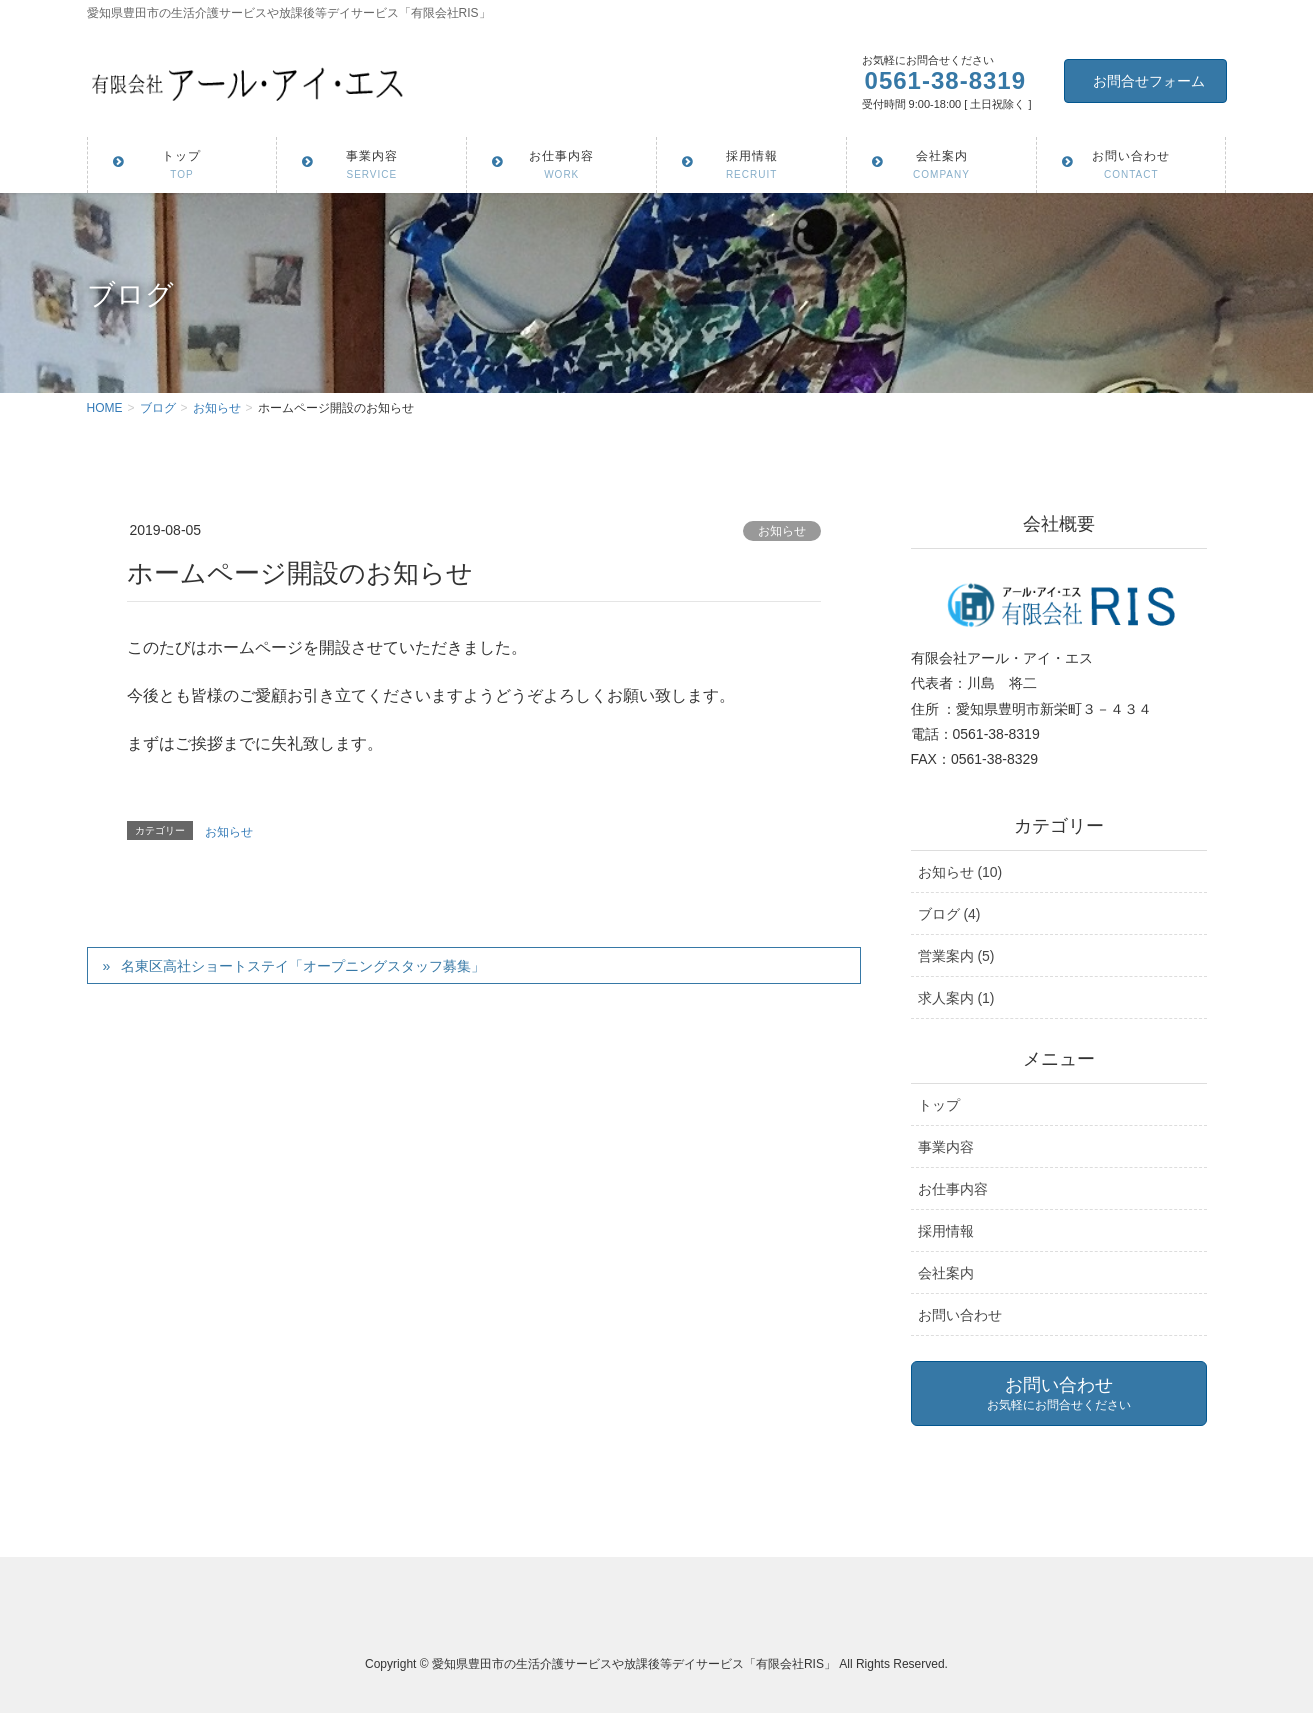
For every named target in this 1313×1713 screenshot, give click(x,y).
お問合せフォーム (1149, 81)
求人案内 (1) (956, 998)
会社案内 (946, 1273)
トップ (939, 1105)
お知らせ (782, 531)
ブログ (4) (949, 914)
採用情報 (946, 1231)
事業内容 (946, 1147)
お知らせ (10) (960, 872)
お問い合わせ (960, 1315)
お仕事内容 (953, 1189)
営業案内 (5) (956, 956)
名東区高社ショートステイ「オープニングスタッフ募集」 (303, 966)
